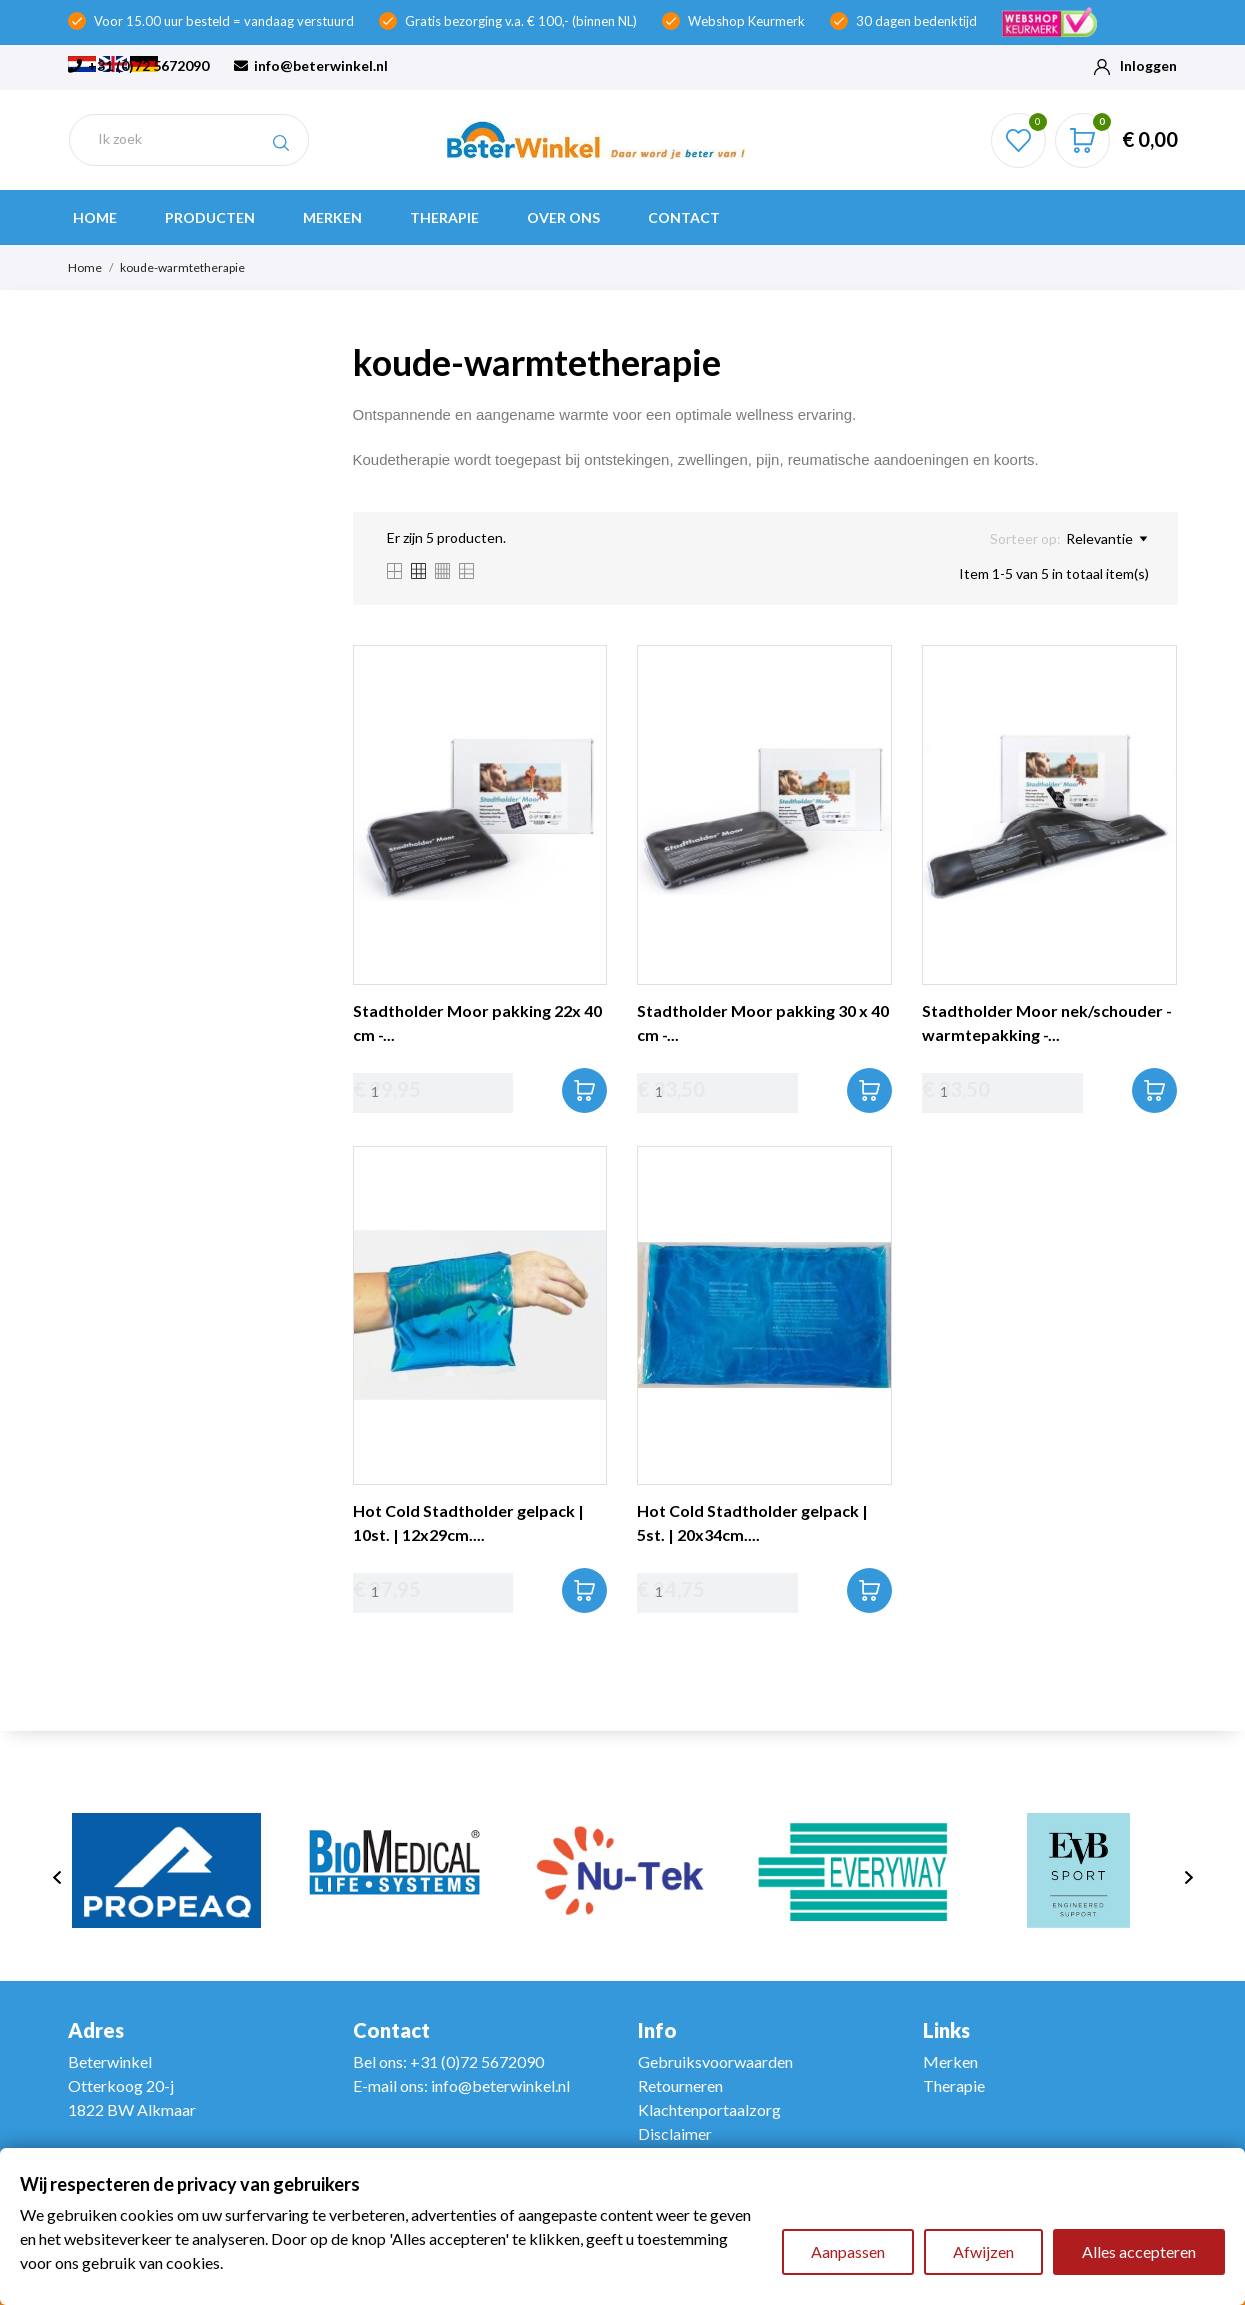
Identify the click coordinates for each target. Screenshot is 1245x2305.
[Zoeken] (189, 139)
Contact (684, 217)
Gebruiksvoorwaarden (715, 2061)
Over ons (563, 217)
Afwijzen (983, 2251)
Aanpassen (848, 2251)
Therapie (444, 217)
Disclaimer (675, 2133)
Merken (332, 217)
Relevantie (1106, 539)
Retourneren (680, 2085)
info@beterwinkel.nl (311, 65)
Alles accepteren (1139, 2251)
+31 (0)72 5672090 (138, 65)
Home (95, 217)
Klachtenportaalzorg (709, 2109)
